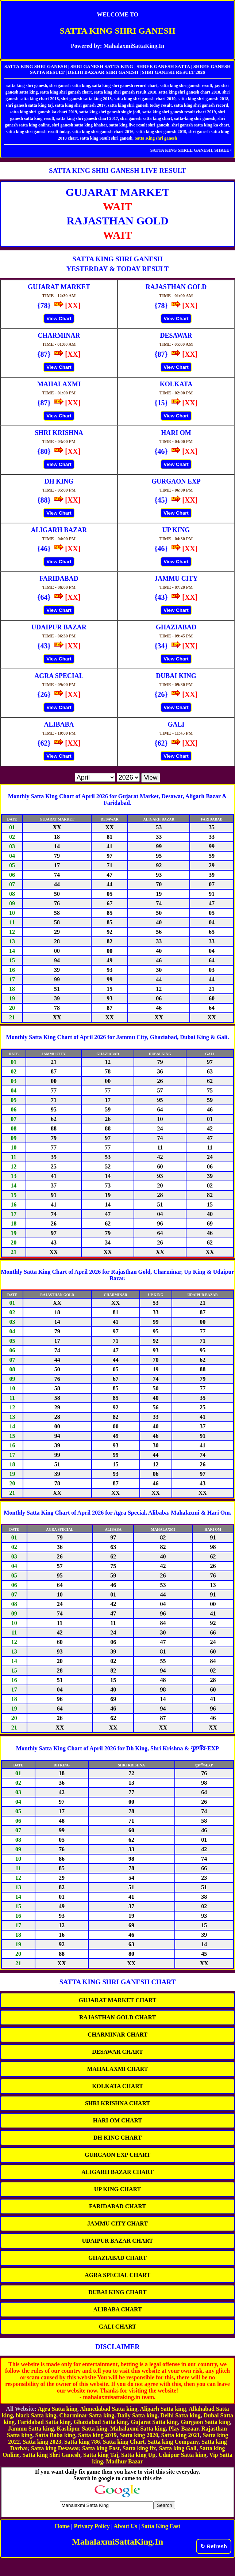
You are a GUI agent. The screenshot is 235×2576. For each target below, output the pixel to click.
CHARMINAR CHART (117, 2034)
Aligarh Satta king (163, 2409)
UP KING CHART (117, 2189)
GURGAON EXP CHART (117, 2155)
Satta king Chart (124, 2442)
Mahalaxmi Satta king (138, 2428)
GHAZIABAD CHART (117, 2258)
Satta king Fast (101, 2448)
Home (62, 2526)
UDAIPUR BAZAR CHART (117, 2241)
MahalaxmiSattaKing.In (117, 2541)
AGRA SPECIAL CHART (117, 2275)
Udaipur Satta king (182, 2455)
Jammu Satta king (31, 2428)
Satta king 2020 (139, 2435)
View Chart (59, 318)
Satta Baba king (55, 2435)
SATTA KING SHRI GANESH (117, 30)
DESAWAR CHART (117, 2052)
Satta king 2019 (97, 2435)
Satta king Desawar (55, 2448)
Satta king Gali (177, 2448)
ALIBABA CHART (117, 2309)
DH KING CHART (117, 2137)
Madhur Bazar (124, 2461)
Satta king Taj (100, 2455)
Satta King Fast (160, 2526)
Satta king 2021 (180, 2435)
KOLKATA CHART (117, 2086)
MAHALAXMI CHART (117, 2069)
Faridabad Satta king (44, 2422)
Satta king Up (138, 2455)
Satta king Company (173, 2442)
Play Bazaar (184, 2428)
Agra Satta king (57, 2409)
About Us (125, 2526)
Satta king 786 (82, 2442)
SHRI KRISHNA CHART (117, 2103)
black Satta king (36, 2415)
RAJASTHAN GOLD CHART (117, 2017)
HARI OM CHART (117, 2120)
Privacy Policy (91, 2526)
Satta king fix (139, 2448)
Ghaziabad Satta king (101, 2422)
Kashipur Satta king (82, 2428)
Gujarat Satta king (154, 2422)
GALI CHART (117, 2326)
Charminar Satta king (86, 2415)
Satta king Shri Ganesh (51, 2455)
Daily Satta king (137, 2415)
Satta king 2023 (42, 2442)
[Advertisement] (117, 2564)
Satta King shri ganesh (156, 138)
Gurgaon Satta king (205, 2422)
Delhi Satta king (180, 2415)
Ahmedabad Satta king (108, 2409)
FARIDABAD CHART (117, 2206)
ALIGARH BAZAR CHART (117, 2172)
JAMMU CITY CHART (117, 2223)
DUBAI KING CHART (117, 2292)
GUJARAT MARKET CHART (118, 2000)
